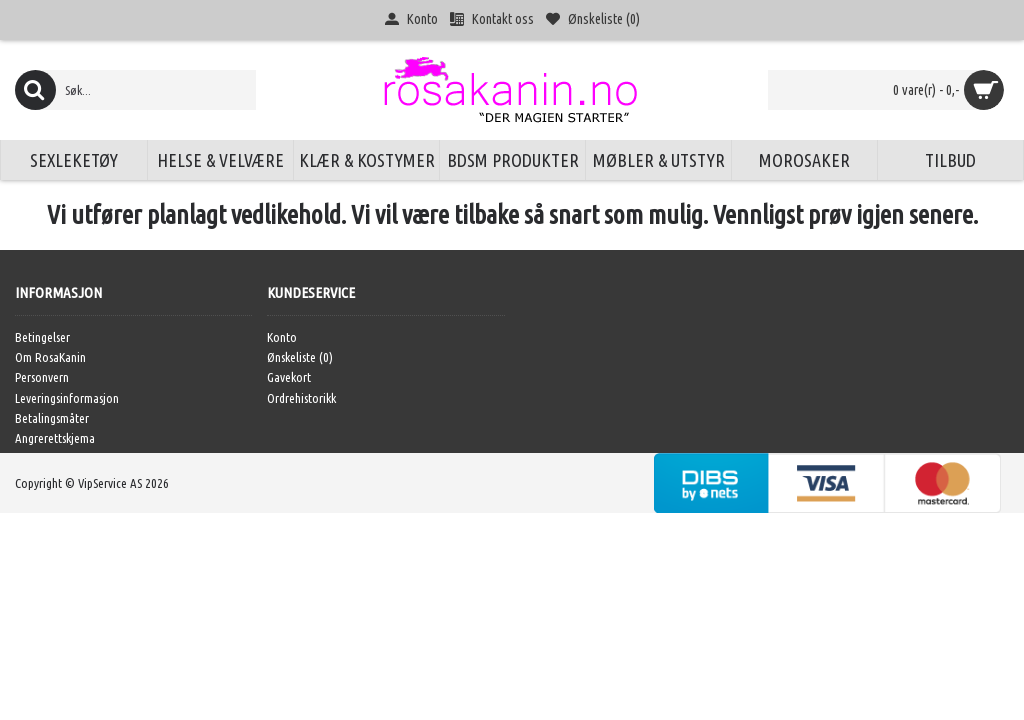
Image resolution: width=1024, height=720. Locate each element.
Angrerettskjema (55, 438)
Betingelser (42, 337)
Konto (282, 337)
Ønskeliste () (300, 357)
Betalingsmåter (52, 418)
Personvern (42, 377)
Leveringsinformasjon (67, 398)
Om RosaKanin (50, 357)
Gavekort (289, 377)
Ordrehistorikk (301, 398)
